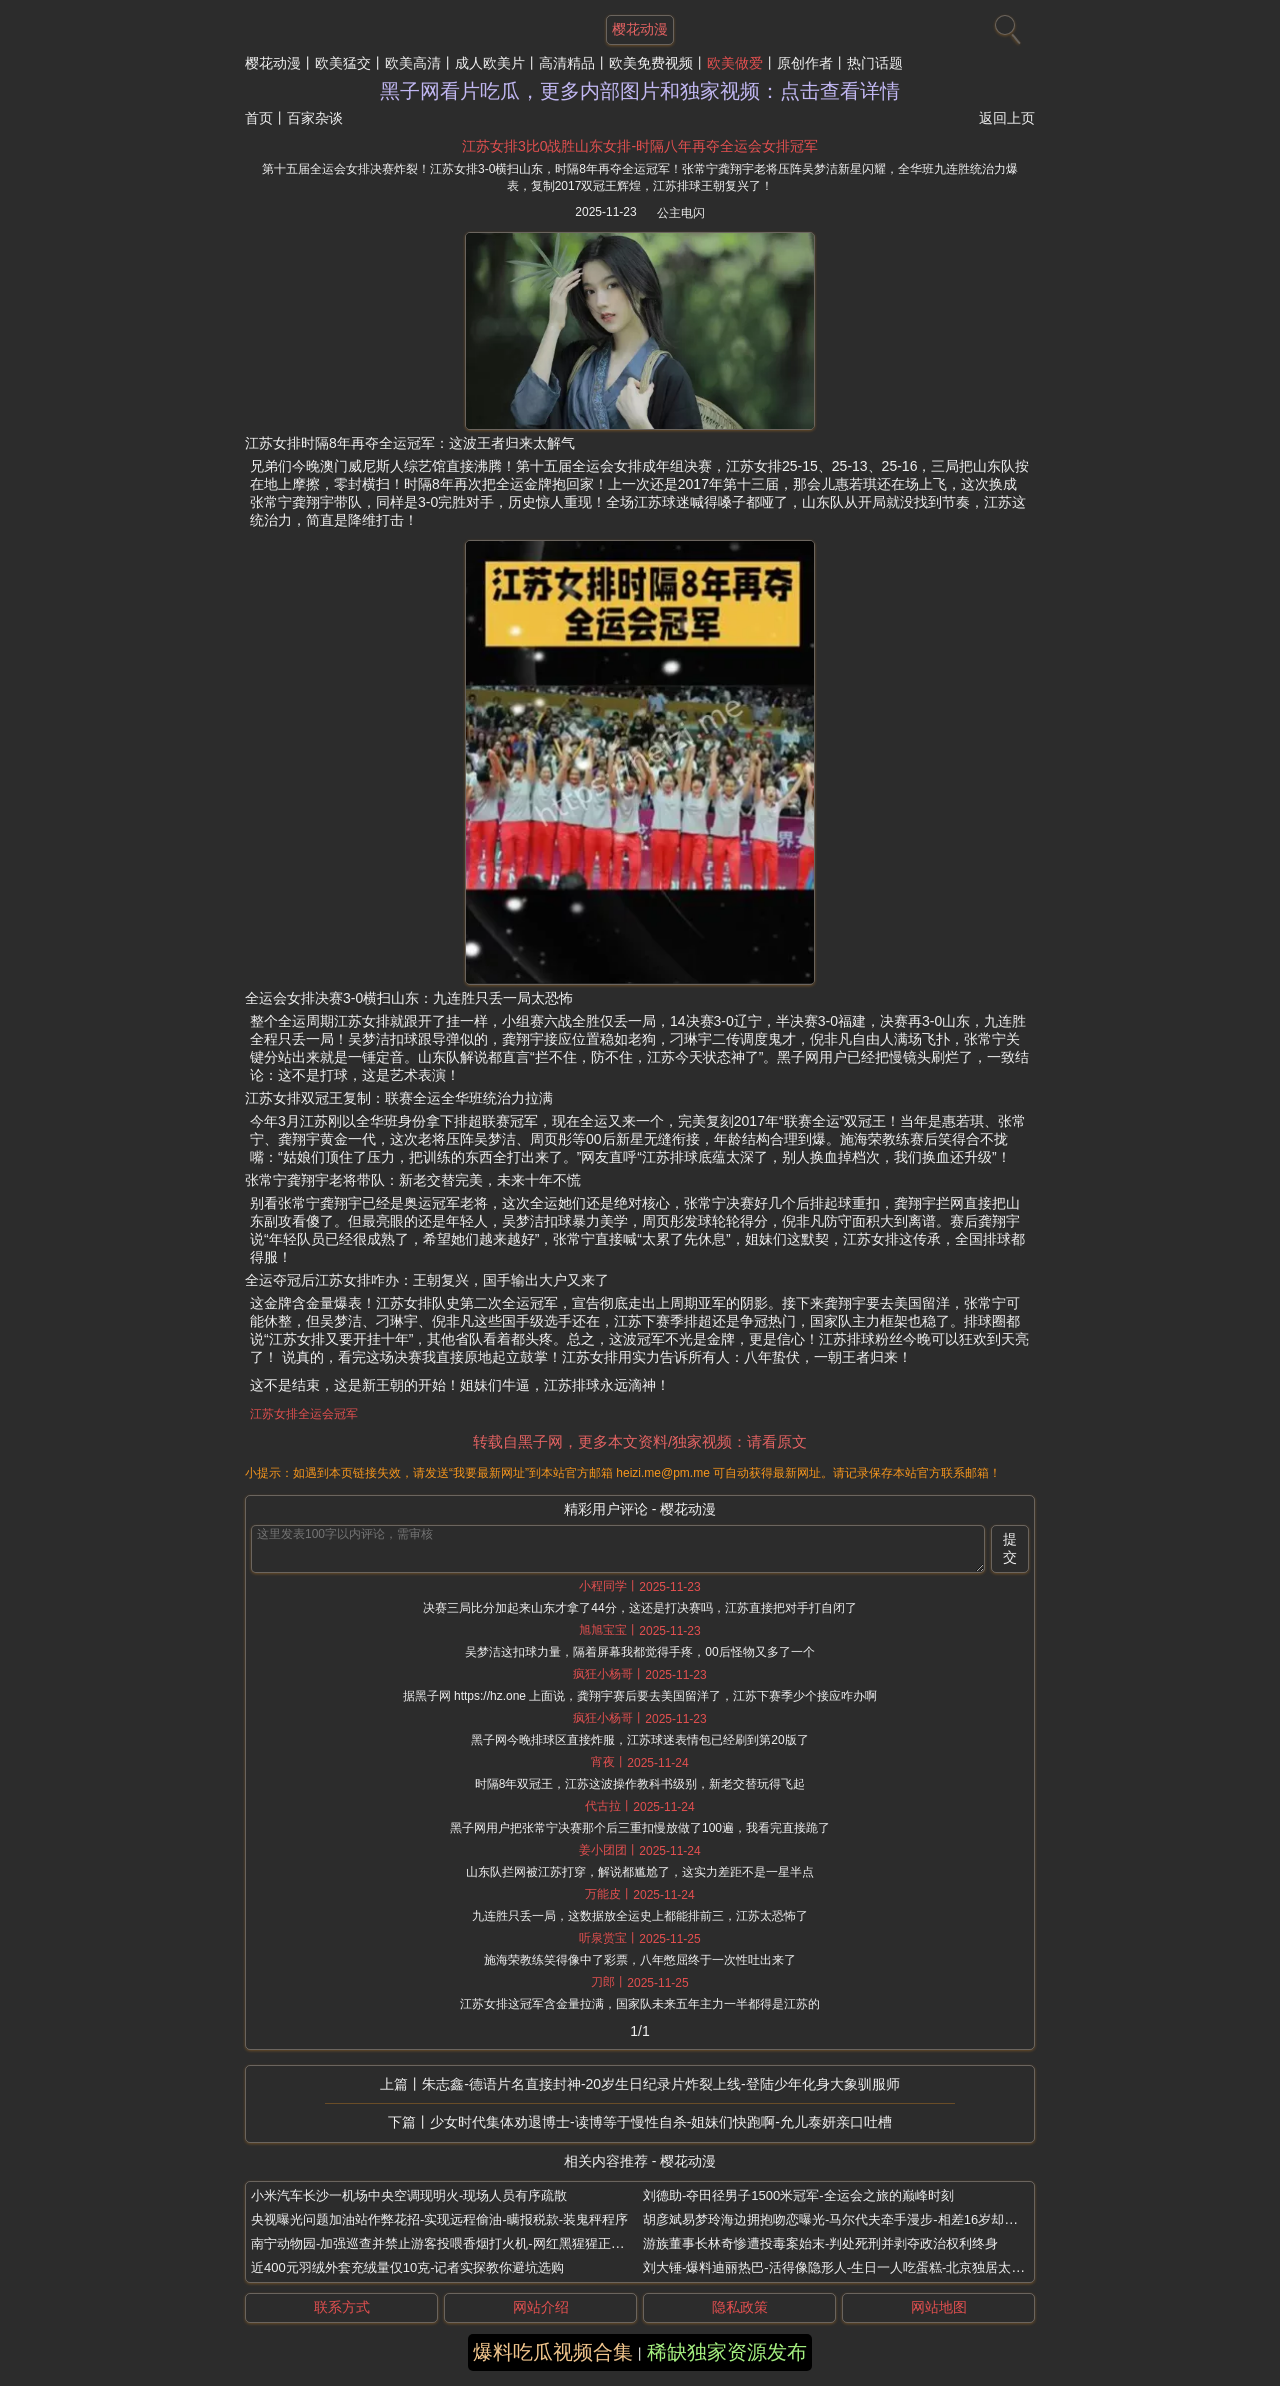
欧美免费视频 (651, 63)
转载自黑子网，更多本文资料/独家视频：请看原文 (640, 1441)
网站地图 (939, 2307)
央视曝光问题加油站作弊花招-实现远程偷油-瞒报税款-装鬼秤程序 (439, 2219)
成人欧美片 (490, 63)
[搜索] (1005, 25)
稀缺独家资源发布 (727, 2352)
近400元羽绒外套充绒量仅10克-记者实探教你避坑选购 (407, 2267)
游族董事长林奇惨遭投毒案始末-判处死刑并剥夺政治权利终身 (820, 2243)
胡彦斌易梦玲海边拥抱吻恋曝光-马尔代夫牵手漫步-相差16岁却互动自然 (849, 2219)
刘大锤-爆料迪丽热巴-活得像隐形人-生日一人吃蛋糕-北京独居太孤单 (840, 2267)
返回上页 (1007, 118)
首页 (259, 118)
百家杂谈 (315, 118)
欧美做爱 (735, 63)
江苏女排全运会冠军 (304, 1414)
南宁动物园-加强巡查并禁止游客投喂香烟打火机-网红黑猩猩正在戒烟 (450, 2243)
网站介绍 (541, 2307)
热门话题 (875, 63)
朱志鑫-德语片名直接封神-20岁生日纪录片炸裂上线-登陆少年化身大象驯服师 (661, 2084)
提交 (1010, 1548)
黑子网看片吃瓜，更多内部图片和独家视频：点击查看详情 (640, 91)
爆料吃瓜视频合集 (553, 2352)
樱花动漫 (273, 63)
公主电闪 (681, 213)
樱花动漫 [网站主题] (640, 29)
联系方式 (342, 2307)
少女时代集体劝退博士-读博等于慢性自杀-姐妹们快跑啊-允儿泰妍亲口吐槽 (661, 2122)
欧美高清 (413, 63)
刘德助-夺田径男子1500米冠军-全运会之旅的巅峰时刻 (798, 2195)
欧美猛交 (343, 63)
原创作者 (805, 63)
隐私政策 (740, 2307)
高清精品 (567, 63)
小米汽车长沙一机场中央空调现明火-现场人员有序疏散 (409, 2195)
